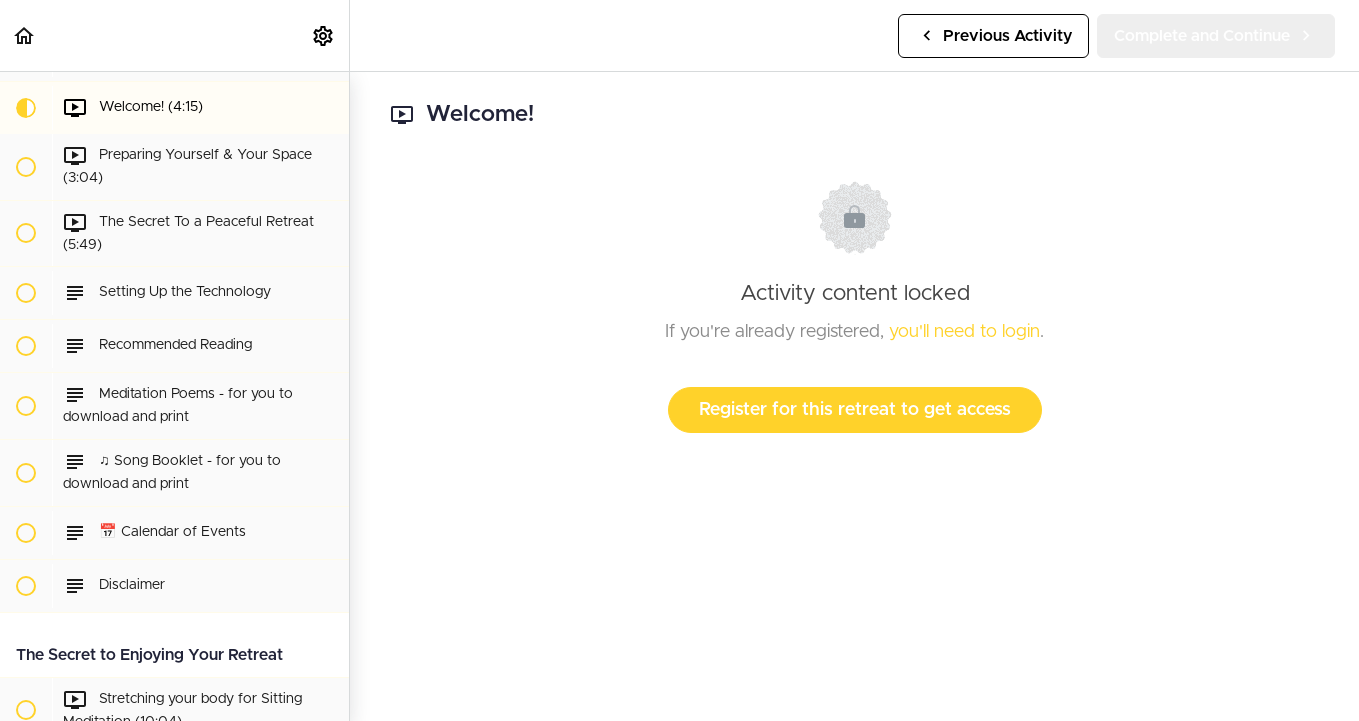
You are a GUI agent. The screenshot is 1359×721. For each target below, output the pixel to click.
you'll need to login (964, 332)
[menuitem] (324, 35)
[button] (25, 35)
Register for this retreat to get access (855, 410)
